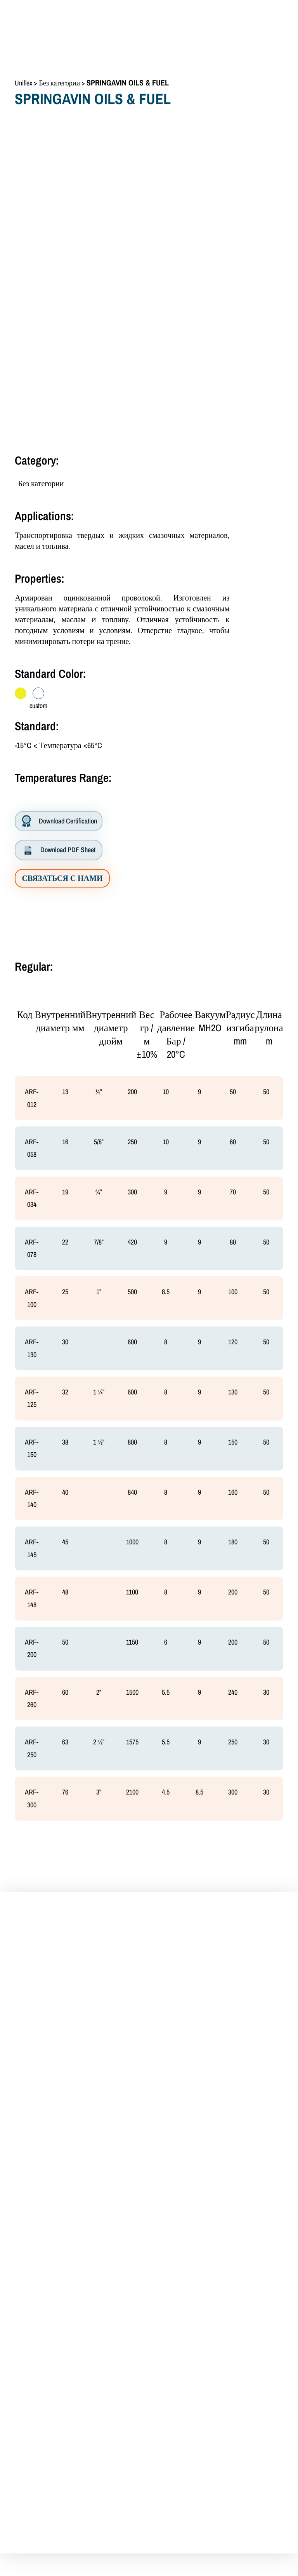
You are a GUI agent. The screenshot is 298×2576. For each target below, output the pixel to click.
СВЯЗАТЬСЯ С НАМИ (62, 878)
